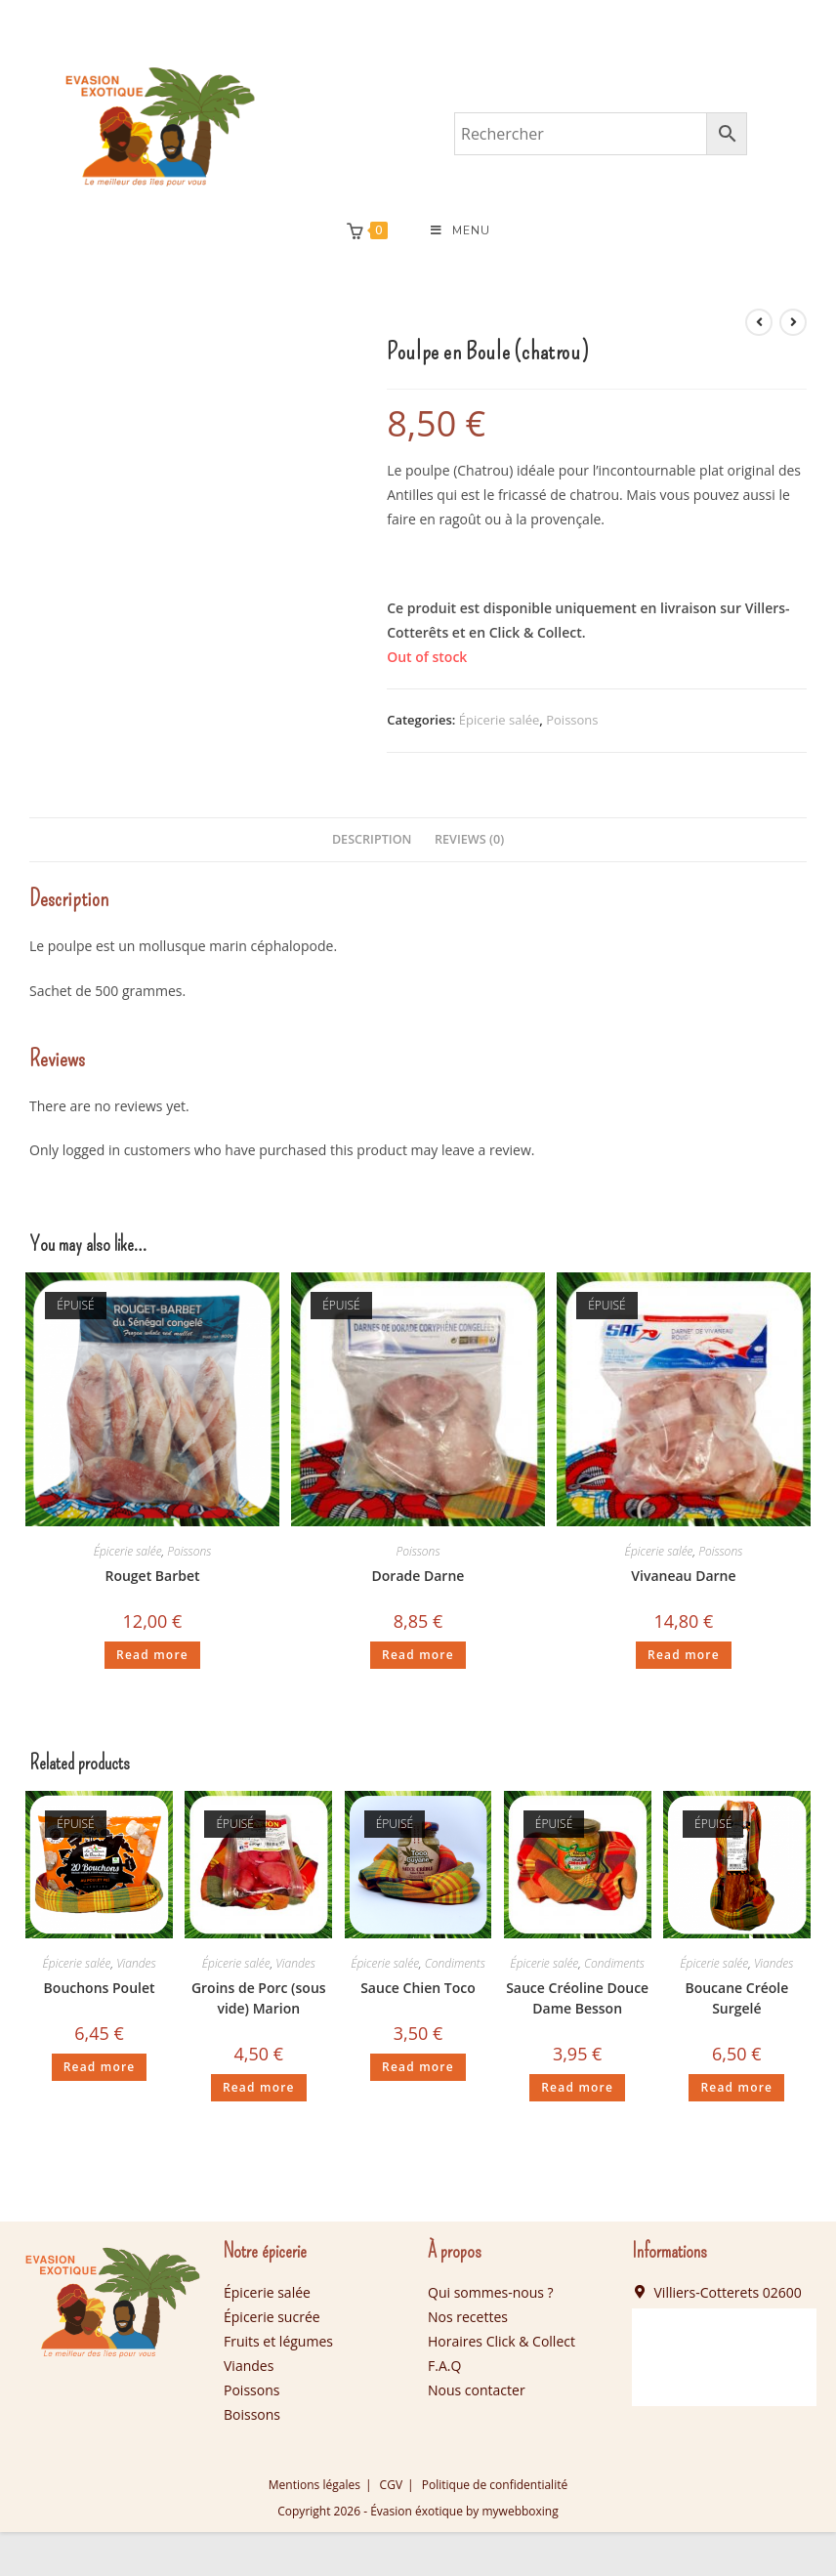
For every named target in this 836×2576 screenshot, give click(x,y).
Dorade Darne (418, 1575)
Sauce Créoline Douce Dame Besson (577, 1997)
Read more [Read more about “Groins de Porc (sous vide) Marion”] (259, 2087)
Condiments (455, 1963)
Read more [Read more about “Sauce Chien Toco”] (418, 2066)
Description (372, 839)
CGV (391, 2484)
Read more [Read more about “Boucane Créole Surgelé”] (736, 2087)
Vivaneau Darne (683, 1575)
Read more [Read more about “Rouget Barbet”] (152, 1654)
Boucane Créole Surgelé (736, 1997)
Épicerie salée (499, 719)
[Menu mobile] (460, 230)
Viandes (136, 1963)
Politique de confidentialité (494, 2484)
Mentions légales (314, 2484)
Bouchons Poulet (99, 1987)
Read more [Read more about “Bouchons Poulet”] (99, 2066)
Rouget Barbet (151, 1575)
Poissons (572, 719)
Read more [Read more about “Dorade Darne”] (418, 1654)
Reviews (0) (469, 839)
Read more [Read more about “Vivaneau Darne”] (684, 1654)
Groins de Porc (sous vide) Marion (258, 1997)
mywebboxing (519, 2511)
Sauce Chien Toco (418, 1987)
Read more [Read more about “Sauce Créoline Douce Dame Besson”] (577, 2087)
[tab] (372, 840)
